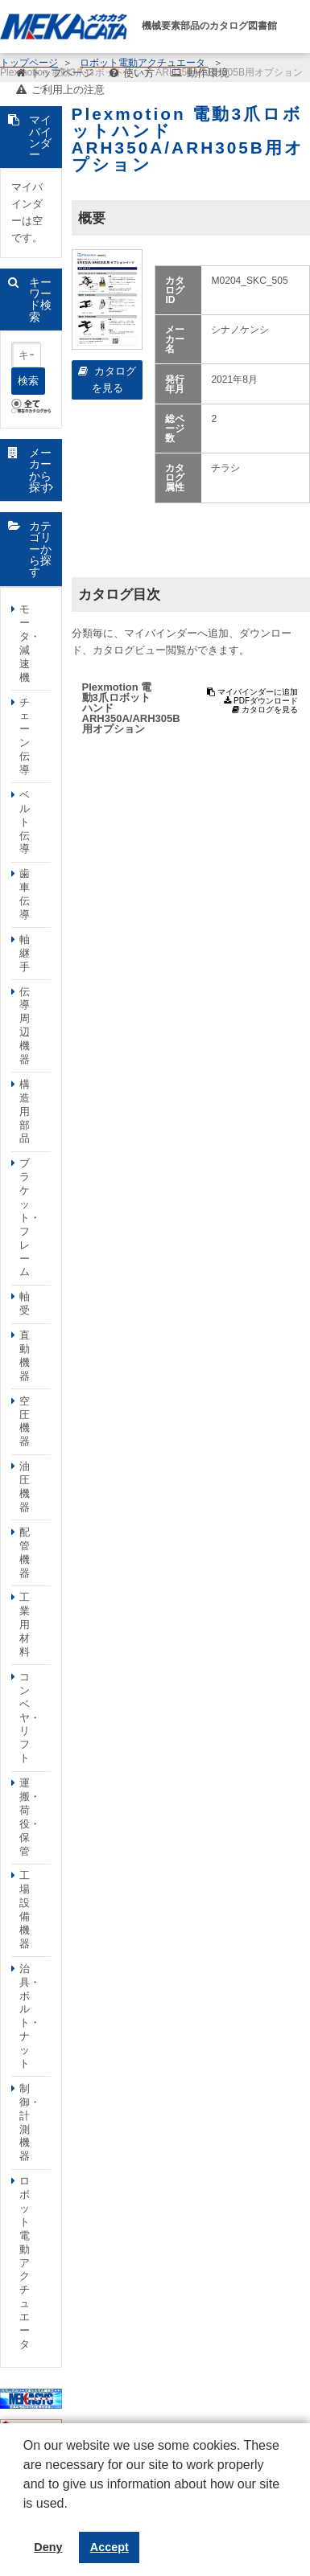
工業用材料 (24, 1624)
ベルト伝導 (24, 822)
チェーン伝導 (24, 736)
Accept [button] (109, 2547)
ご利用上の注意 (68, 90)
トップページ (62, 73)
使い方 (139, 73)
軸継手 (24, 953)
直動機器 (24, 1355)
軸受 (24, 1303)
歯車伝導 (24, 894)
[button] (25, 2515)
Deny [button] (48, 2547)
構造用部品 (24, 1111)
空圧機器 (24, 1421)
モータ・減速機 (29, 643)
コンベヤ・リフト (29, 1717)
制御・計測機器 (29, 2122)
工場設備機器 (24, 1909)
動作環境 (208, 73)
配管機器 (24, 1552)
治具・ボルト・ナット (29, 2016)
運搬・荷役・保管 (29, 1816)
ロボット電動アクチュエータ (24, 2262)
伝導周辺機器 (24, 1025)
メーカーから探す (40, 470)
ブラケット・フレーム (29, 1217)
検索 (28, 381)
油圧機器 (24, 1486)
